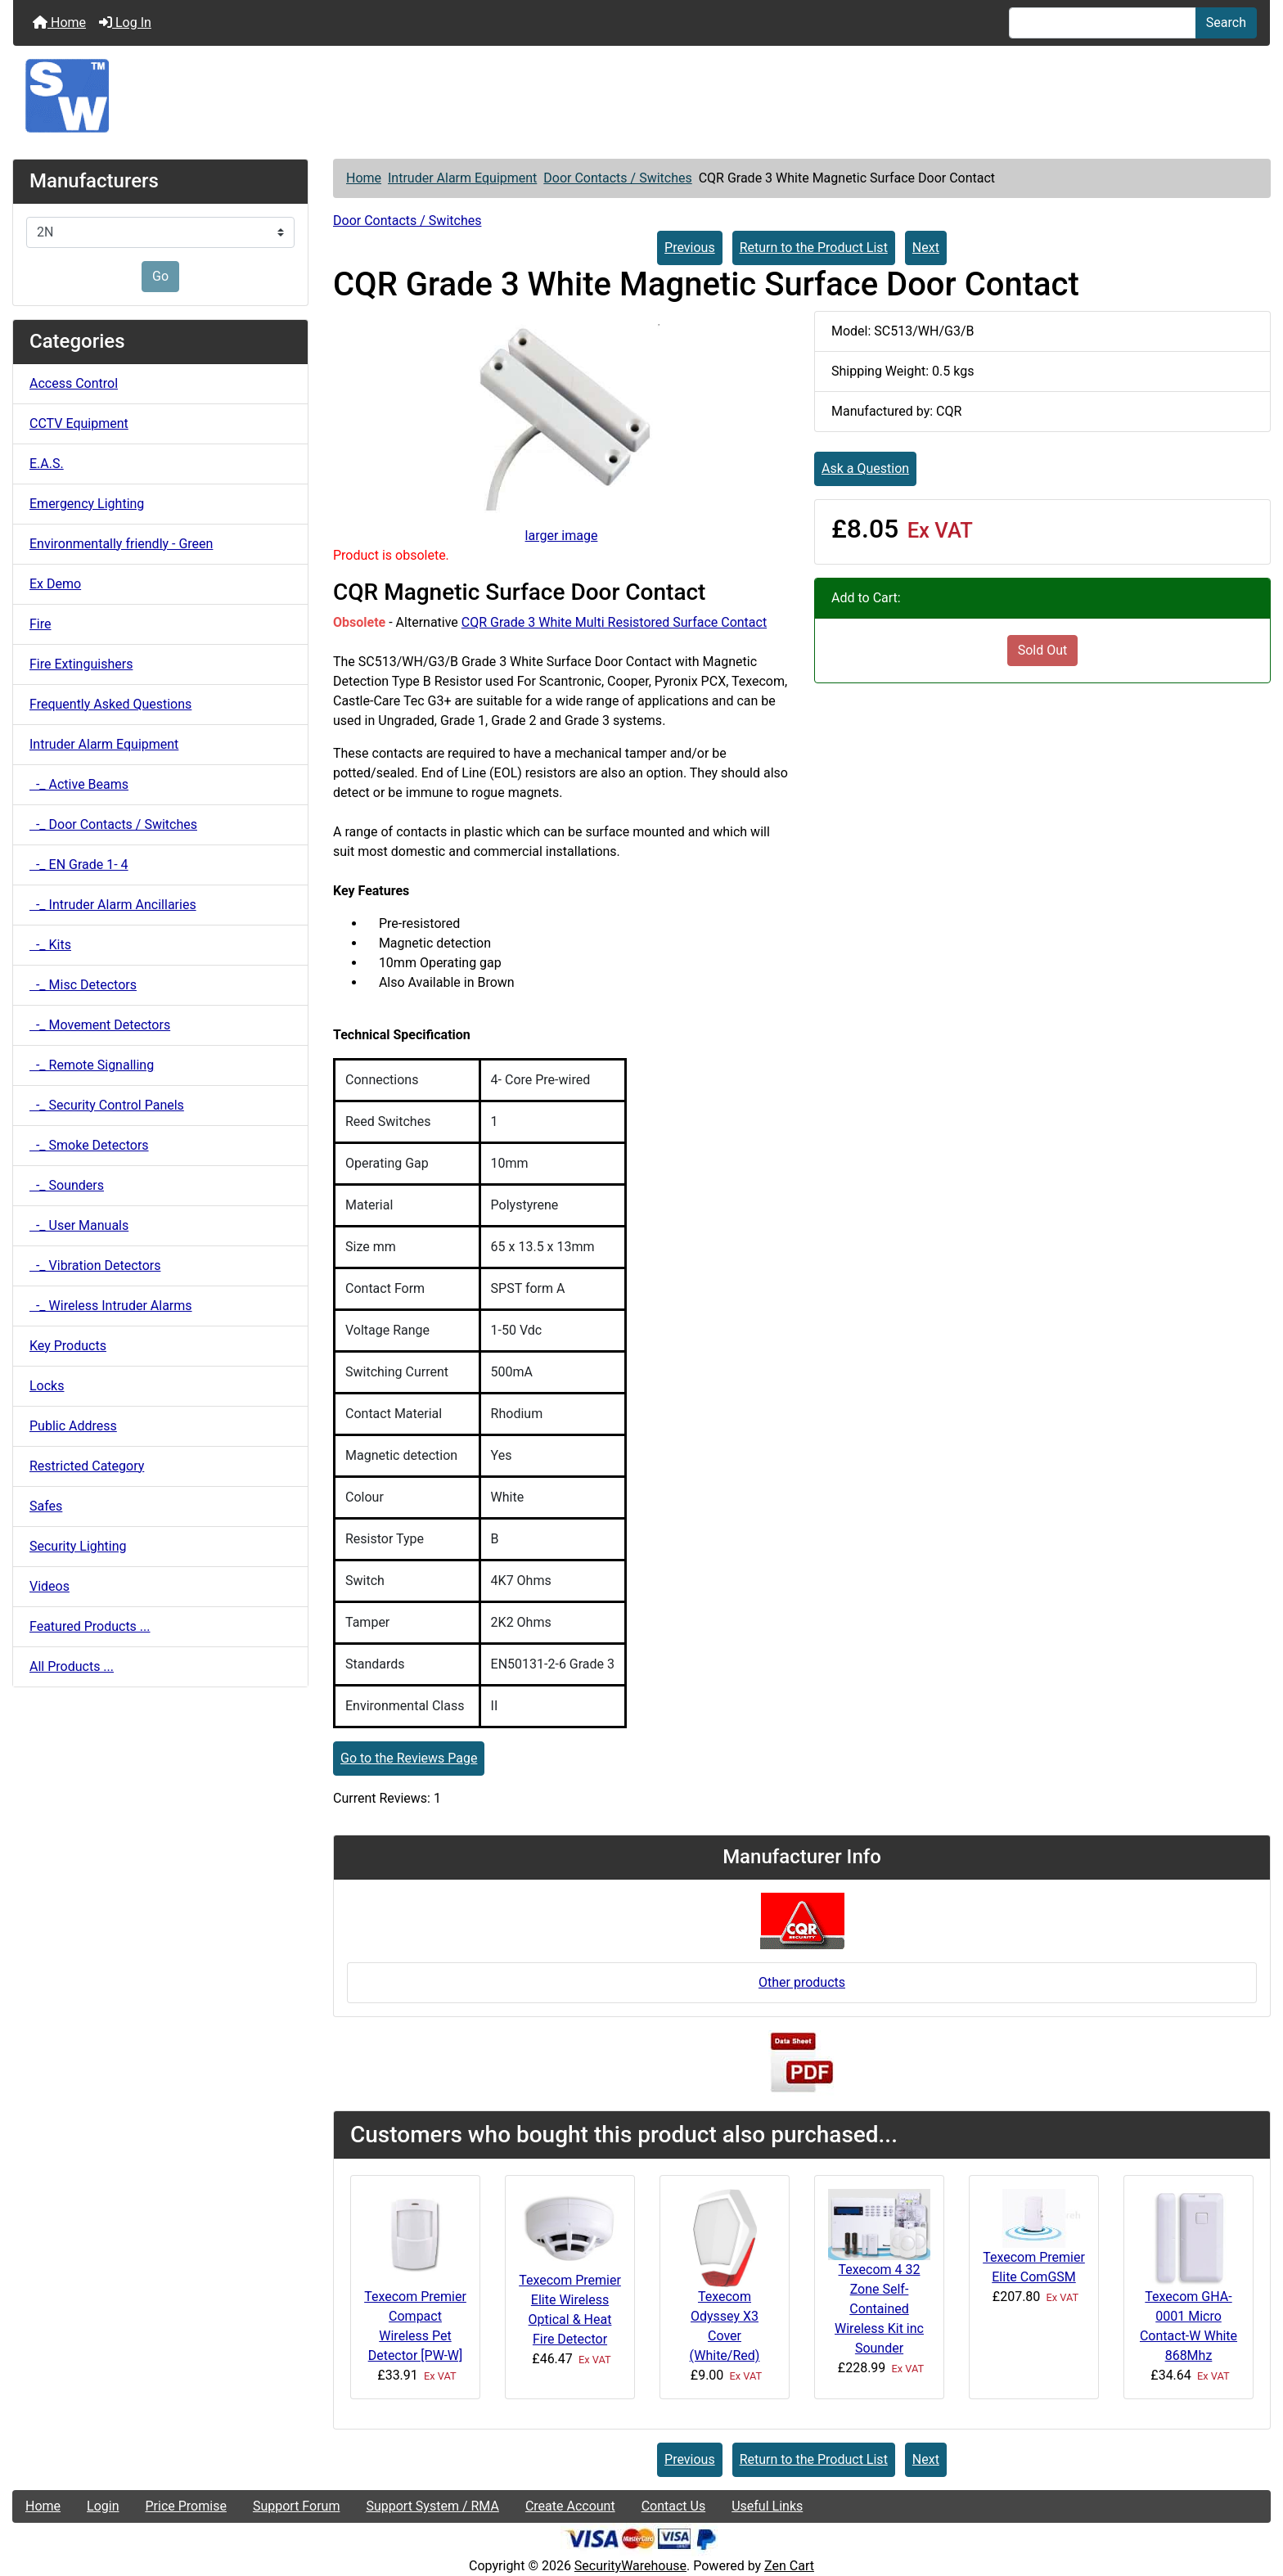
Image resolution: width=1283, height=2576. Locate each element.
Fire (40, 624)
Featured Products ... (90, 1626)
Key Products (67, 1345)
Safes (45, 1506)
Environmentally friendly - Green (121, 544)
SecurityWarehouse (630, 2566)
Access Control (73, 383)
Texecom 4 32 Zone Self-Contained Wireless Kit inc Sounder (879, 2309)
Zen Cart (789, 2566)
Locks (46, 1386)
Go (160, 276)
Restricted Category (86, 1466)
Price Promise (186, 2506)
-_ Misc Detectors (83, 985)
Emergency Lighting (86, 503)
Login (103, 2506)
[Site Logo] (641, 96)
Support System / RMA (432, 2506)
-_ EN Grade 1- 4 (78, 864)
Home (59, 22)
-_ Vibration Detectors (94, 1265)
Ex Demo (55, 584)
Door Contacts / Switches (617, 178)
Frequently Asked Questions (110, 704)
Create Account (570, 2506)
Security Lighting (78, 1546)
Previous (689, 247)
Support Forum (296, 2506)
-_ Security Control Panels (106, 1105)
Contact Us (674, 2506)
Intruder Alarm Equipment (462, 178)
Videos (49, 1586)
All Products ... (71, 1666)
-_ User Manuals (78, 1225)
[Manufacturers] (160, 232)
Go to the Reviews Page (408, 1758)
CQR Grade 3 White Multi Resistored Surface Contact (614, 622)
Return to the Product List (814, 247)
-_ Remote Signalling (91, 1065)
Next (925, 247)
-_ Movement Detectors (99, 1025)
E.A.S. (46, 463)
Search (1226, 22)
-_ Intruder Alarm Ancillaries (112, 904)
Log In (125, 22)
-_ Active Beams (78, 784)
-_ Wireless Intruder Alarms (110, 1305)
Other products (802, 1982)
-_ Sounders (66, 1185)
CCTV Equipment (78, 423)
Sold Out (1043, 650)
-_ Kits (50, 944)
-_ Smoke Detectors (89, 1145)
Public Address (73, 1426)
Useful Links (767, 2506)
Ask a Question (865, 468)
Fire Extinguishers (81, 664)
